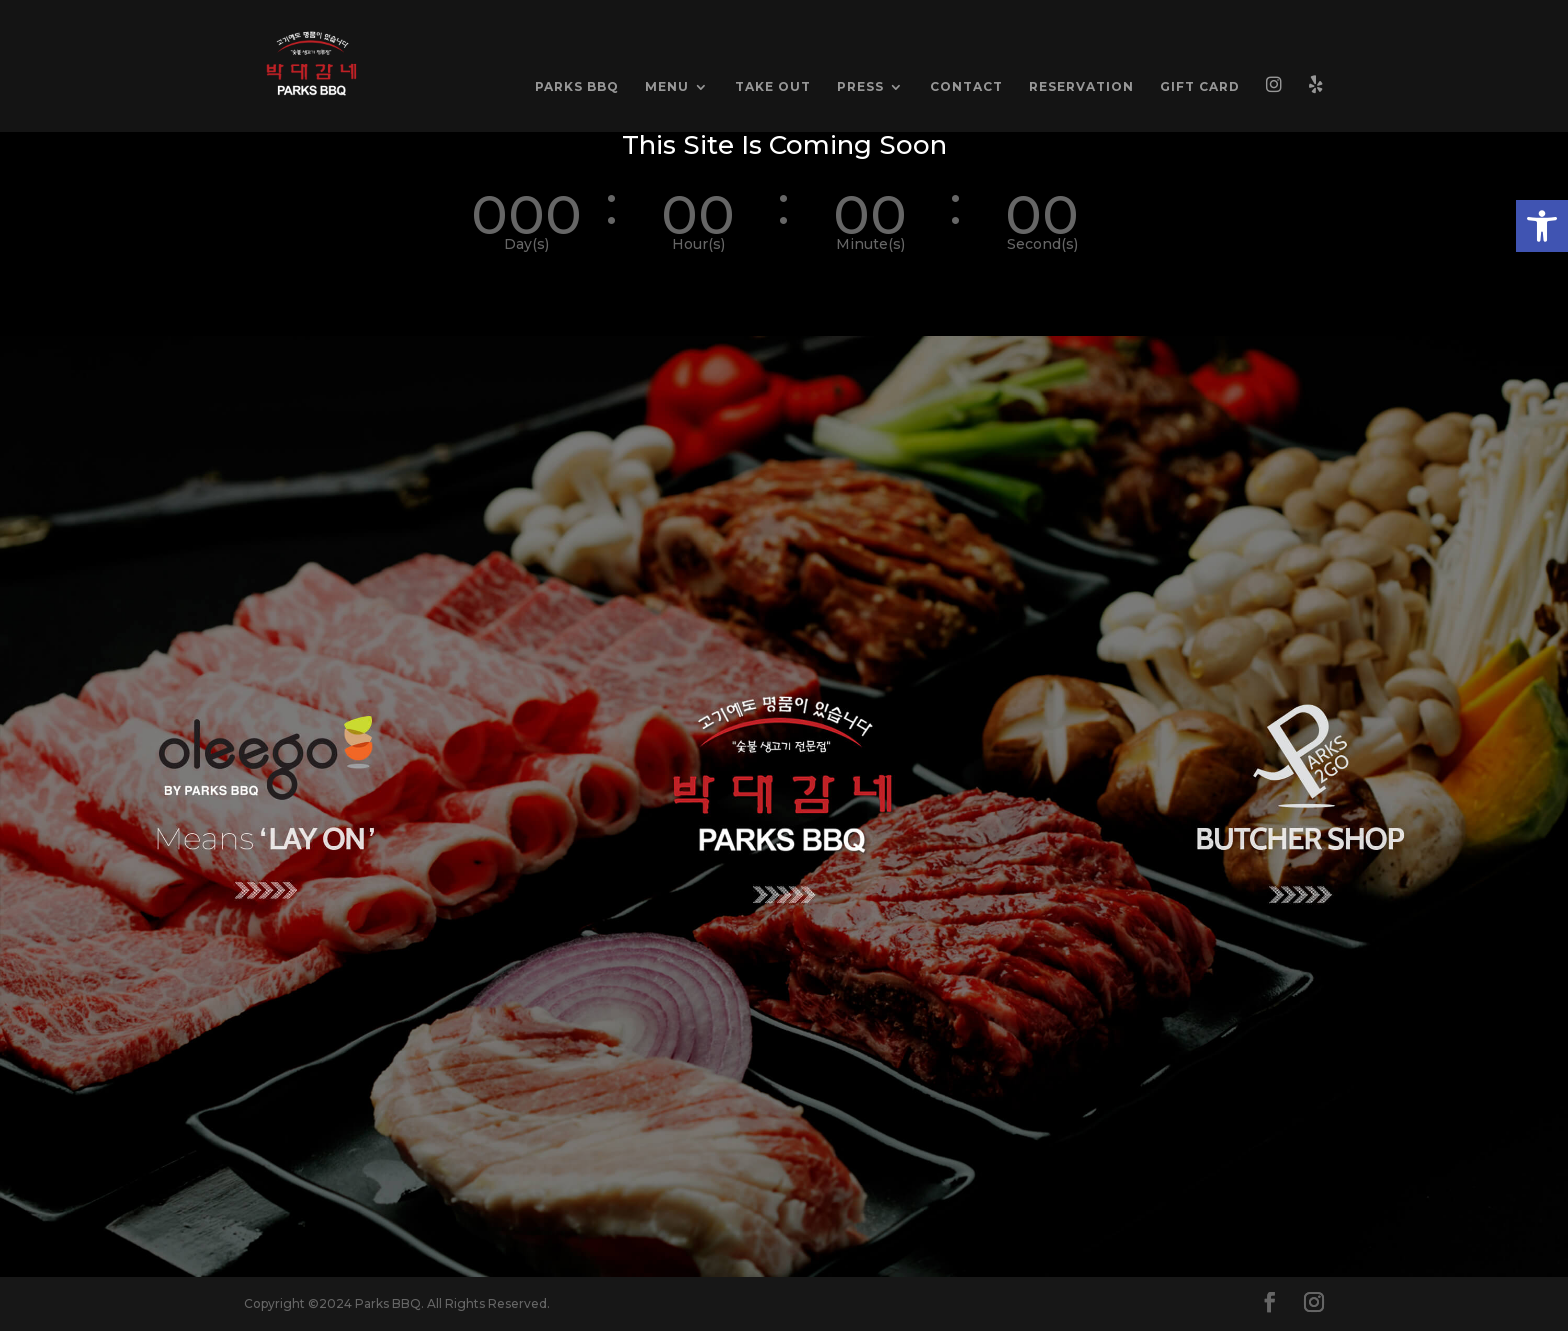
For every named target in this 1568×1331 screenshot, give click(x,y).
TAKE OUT (773, 87)
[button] (1542, 226)
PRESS (860, 87)
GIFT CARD (1200, 87)
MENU (667, 87)
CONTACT (966, 87)
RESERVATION (1081, 87)
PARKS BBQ (577, 87)
